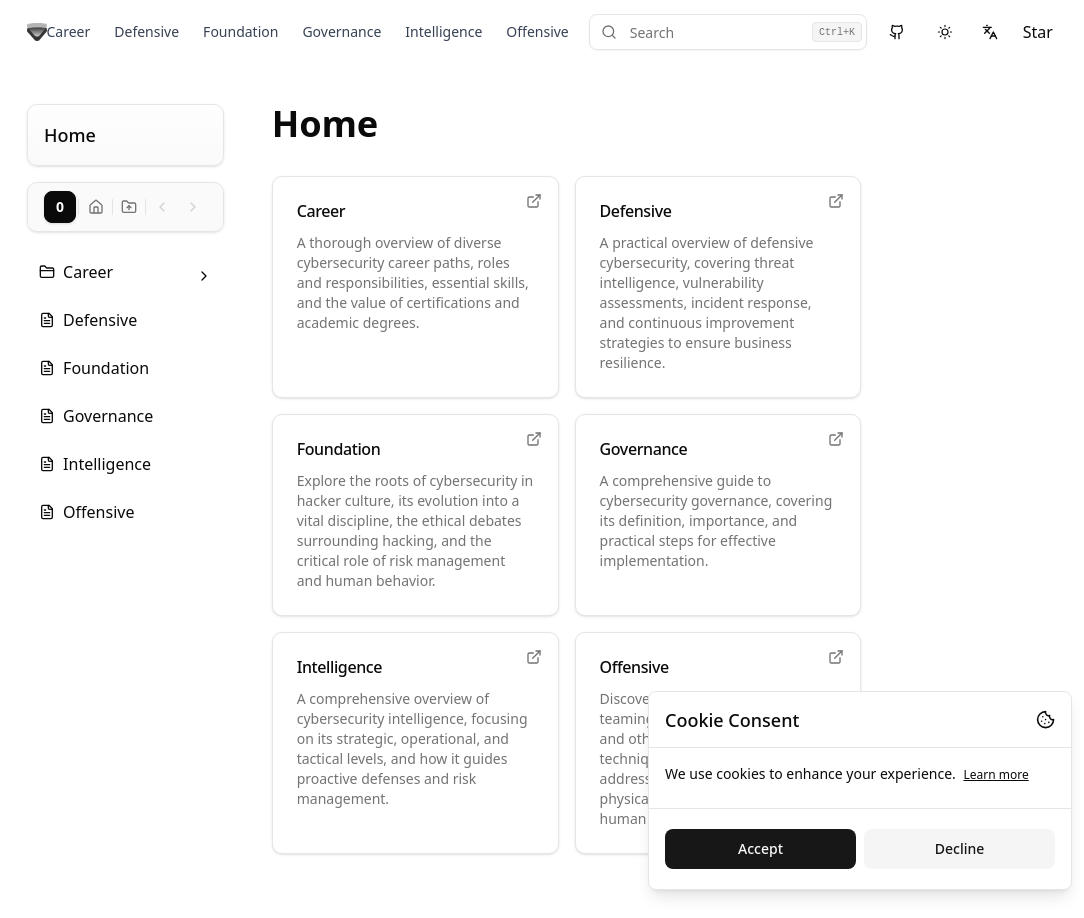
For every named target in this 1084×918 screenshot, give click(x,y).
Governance (341, 31)
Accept (760, 848)
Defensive (146, 31)
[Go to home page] (36, 32)
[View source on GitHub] (897, 32)
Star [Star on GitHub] (1038, 32)
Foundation (240, 31)
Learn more (995, 774)
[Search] (728, 32)
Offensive (537, 31)
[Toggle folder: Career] (204, 276)
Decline (960, 848)
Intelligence (443, 31)
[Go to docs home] (96, 207)
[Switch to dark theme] (944, 32)
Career (69, 31)
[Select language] (989, 32)
